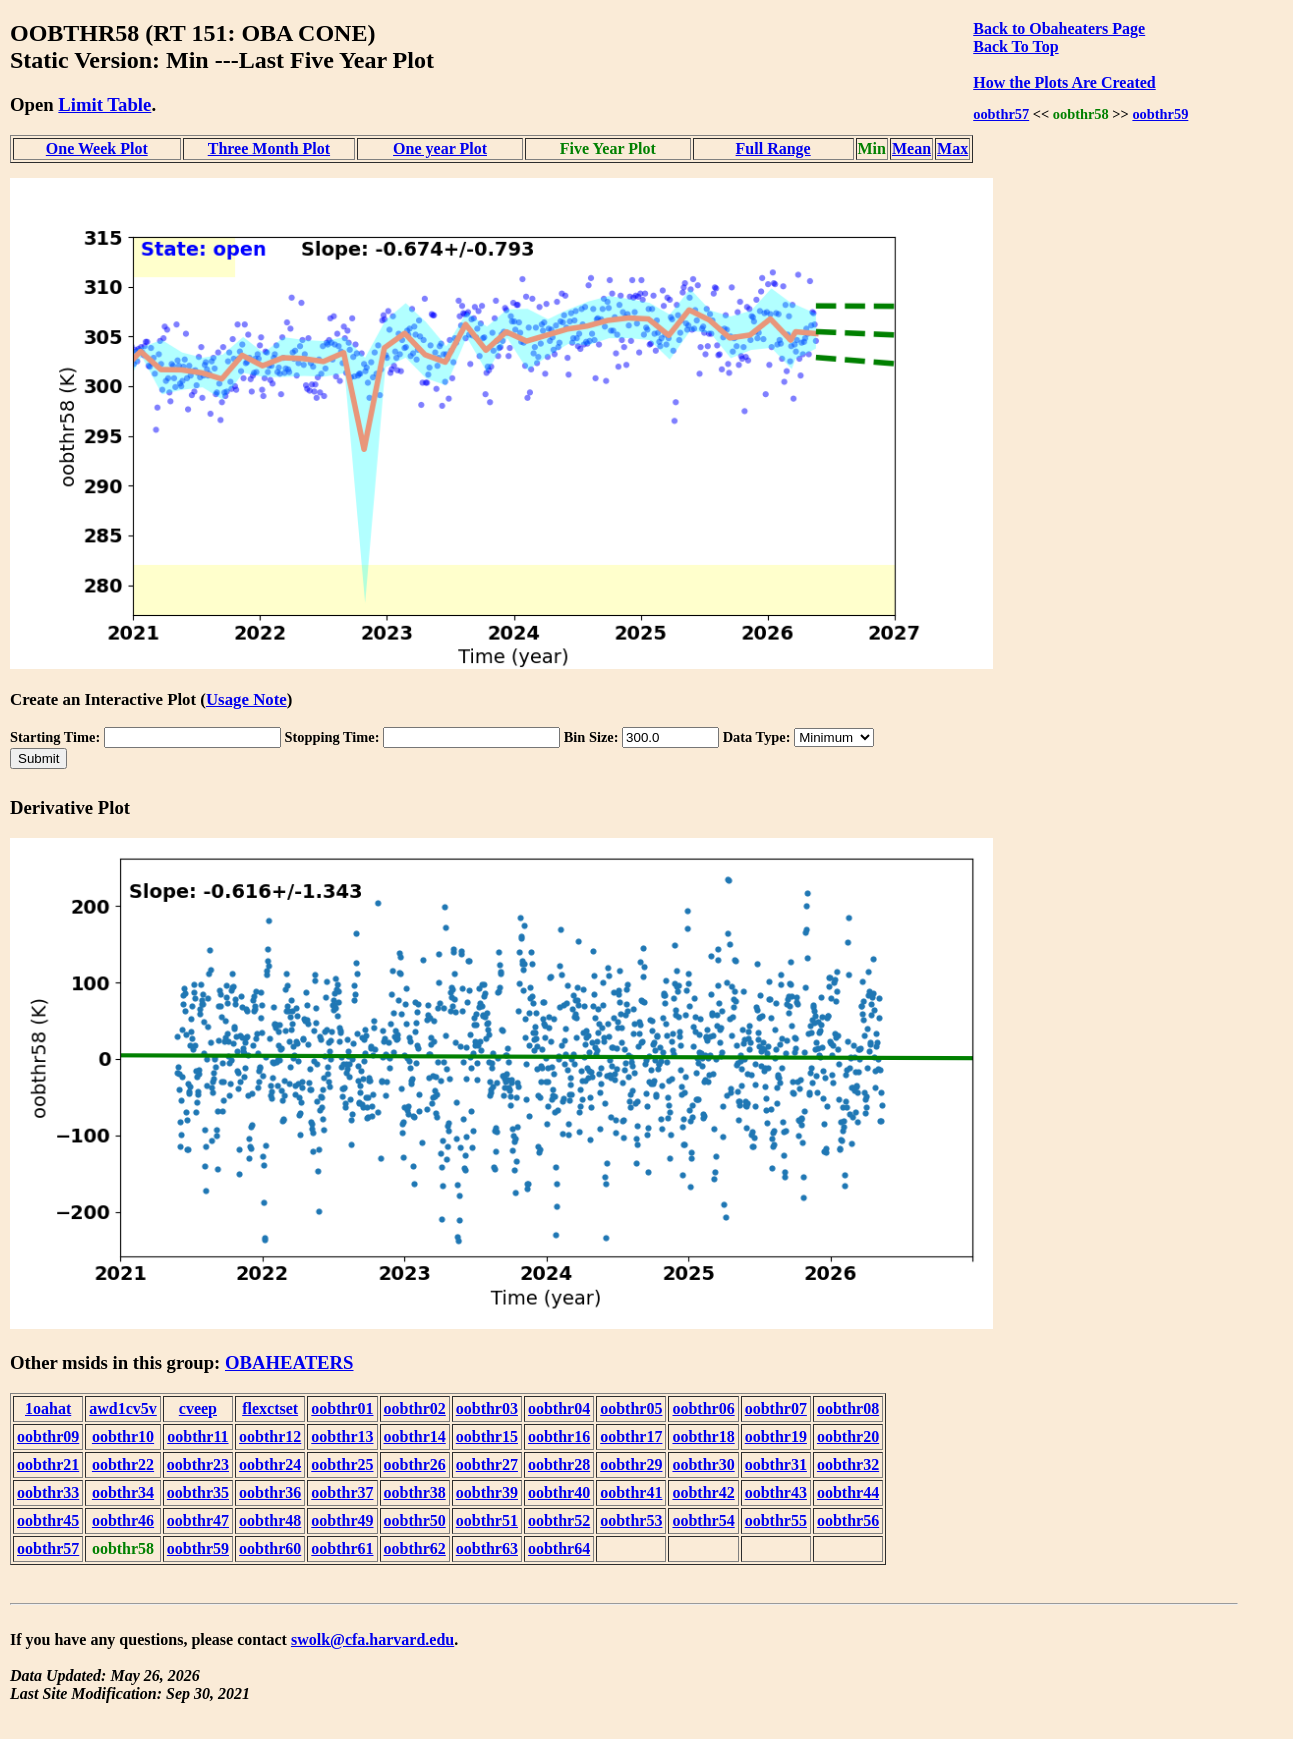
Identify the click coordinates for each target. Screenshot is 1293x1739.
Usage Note (246, 699)
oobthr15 (487, 1436)
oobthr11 (197, 1436)
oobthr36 (270, 1492)
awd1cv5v (123, 1408)
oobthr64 (559, 1548)
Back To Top (1015, 46)
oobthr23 (198, 1464)
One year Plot (440, 148)
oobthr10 (123, 1436)
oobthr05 (631, 1408)
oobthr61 (342, 1548)
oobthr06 (703, 1408)
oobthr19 (776, 1436)
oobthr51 (487, 1520)
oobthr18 (703, 1436)
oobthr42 (703, 1492)
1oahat (48, 1408)
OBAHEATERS (289, 1362)
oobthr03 (487, 1408)
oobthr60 (270, 1548)
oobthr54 (703, 1520)
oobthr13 (342, 1436)
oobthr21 (48, 1464)
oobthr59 (1160, 114)
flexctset (270, 1408)
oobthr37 (342, 1492)
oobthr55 (776, 1520)
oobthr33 (48, 1492)
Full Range (773, 148)
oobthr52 (559, 1520)
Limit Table (104, 104)
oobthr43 (776, 1492)
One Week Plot (97, 148)
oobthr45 (48, 1520)
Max (952, 148)
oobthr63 (487, 1548)
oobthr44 (848, 1492)
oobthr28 (559, 1464)
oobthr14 (415, 1436)
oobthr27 (487, 1464)
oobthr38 (415, 1492)
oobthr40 (559, 1492)
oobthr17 (631, 1436)
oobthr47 (198, 1520)
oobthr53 (631, 1520)
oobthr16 (559, 1436)
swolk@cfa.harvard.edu (372, 1639)
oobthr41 (631, 1492)
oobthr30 (703, 1464)
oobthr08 (848, 1408)
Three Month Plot (269, 148)
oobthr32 (848, 1464)
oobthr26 (415, 1464)
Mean (911, 148)
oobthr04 (559, 1408)
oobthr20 (848, 1436)
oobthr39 (487, 1492)
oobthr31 (776, 1464)
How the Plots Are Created (1064, 82)
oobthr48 (270, 1520)
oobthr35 (198, 1492)
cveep (198, 1408)
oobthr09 (48, 1436)
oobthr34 (123, 1492)
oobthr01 (342, 1408)
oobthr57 (1001, 114)
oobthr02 (415, 1408)
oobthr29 (631, 1464)
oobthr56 (848, 1520)
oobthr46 (123, 1520)
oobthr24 (270, 1464)
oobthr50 (415, 1520)
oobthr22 (123, 1464)
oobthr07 (776, 1408)
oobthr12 (270, 1436)
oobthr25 (342, 1464)
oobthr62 (415, 1548)
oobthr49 (342, 1520)
